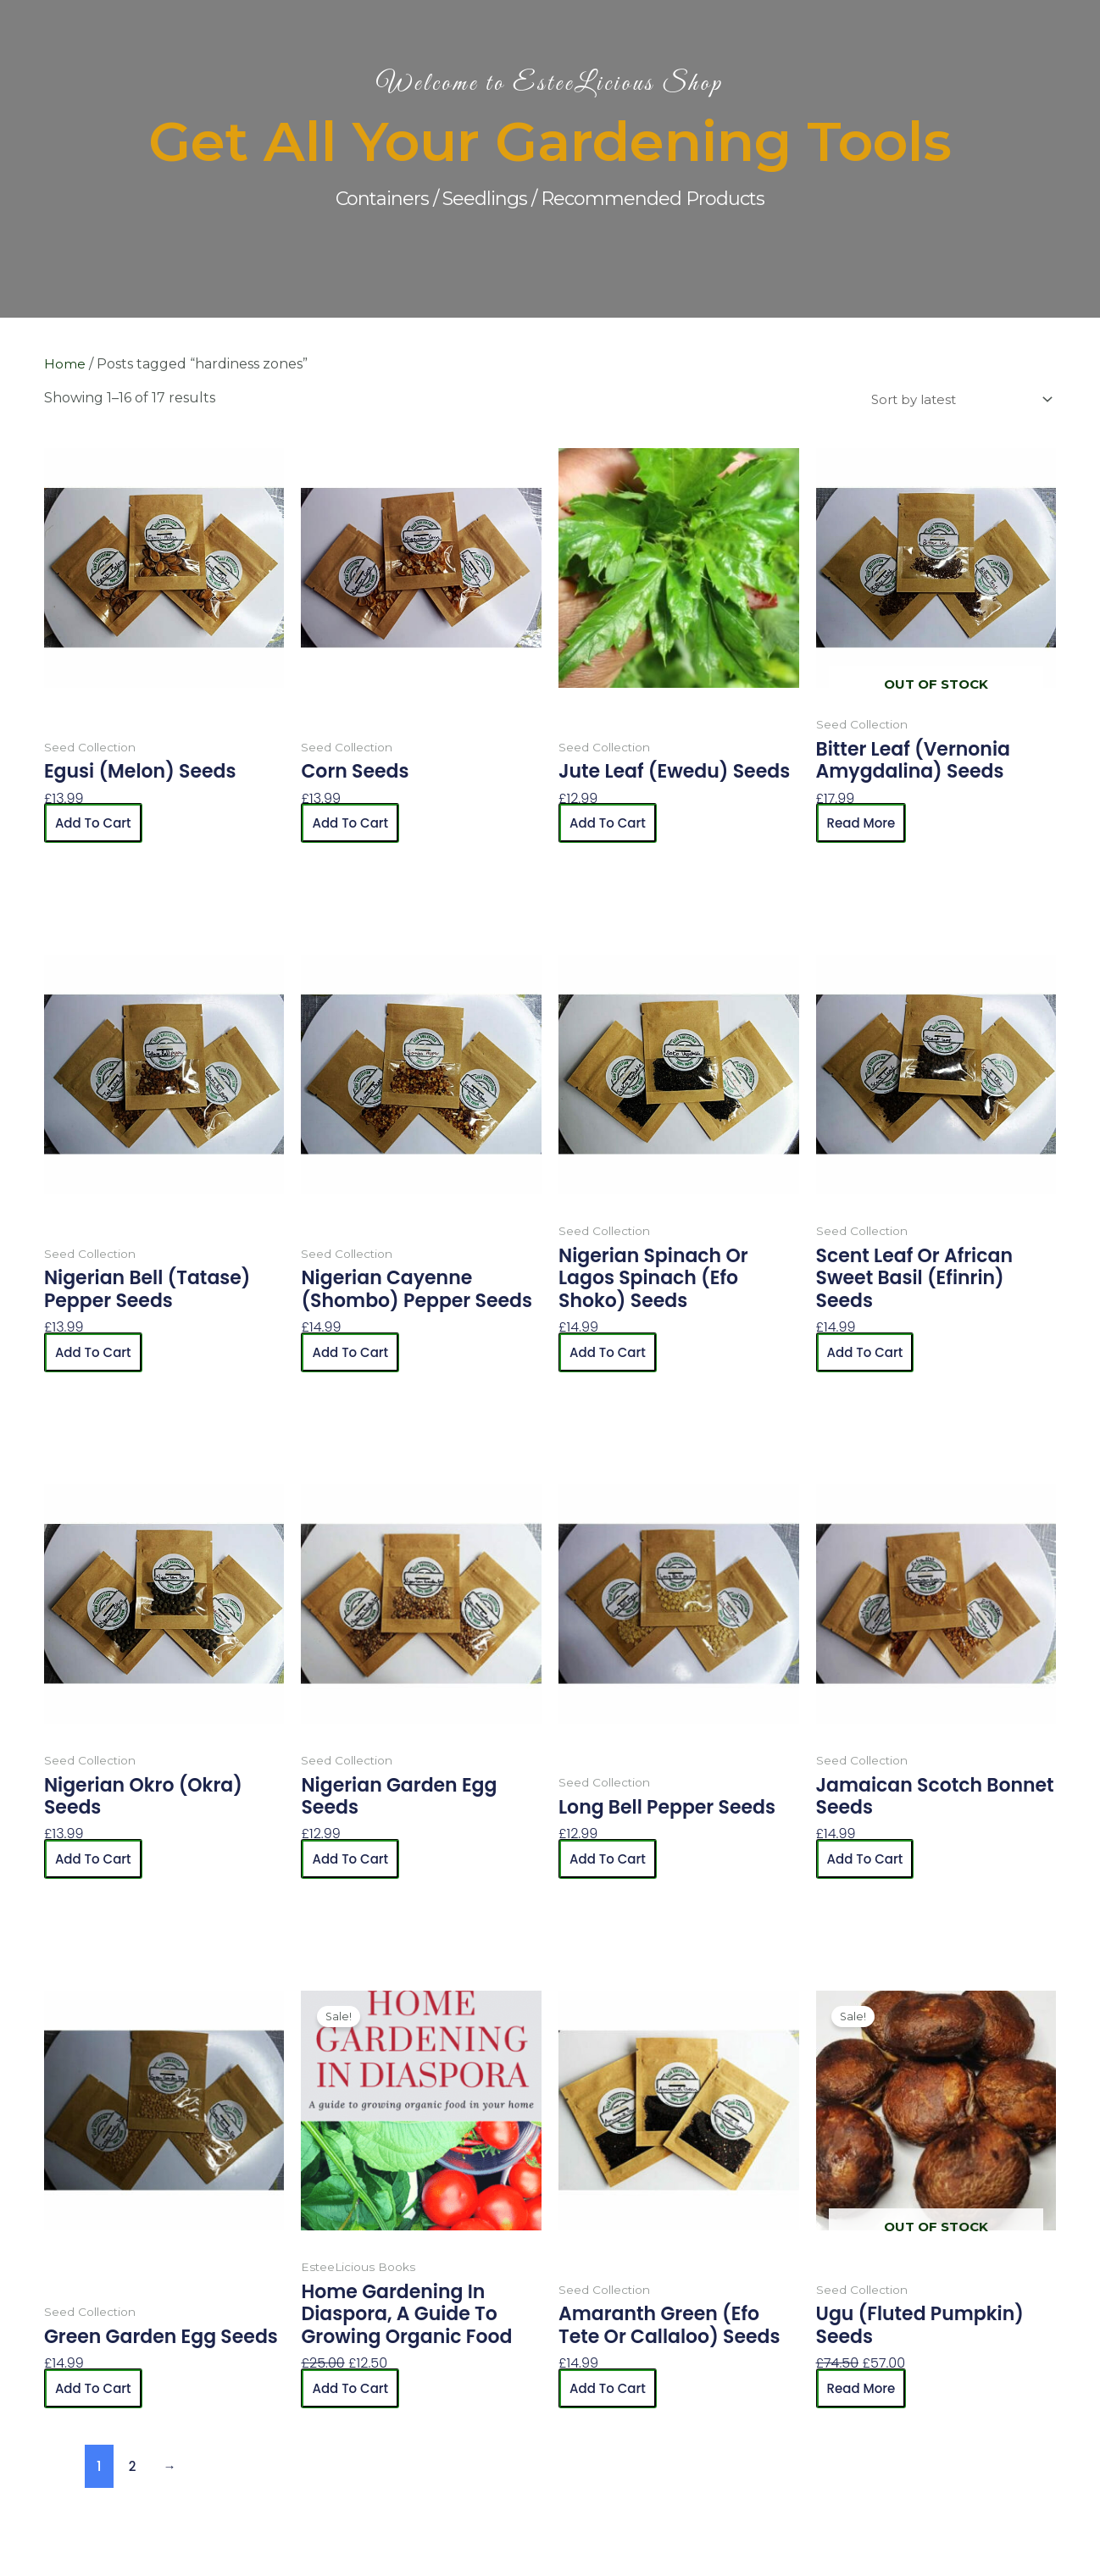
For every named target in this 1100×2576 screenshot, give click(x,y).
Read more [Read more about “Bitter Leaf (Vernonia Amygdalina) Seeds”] (863, 824)
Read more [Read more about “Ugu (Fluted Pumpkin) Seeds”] (863, 2389)
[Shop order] (952, 400)
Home (65, 364)
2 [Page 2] (132, 2467)
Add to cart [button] (95, 824)
